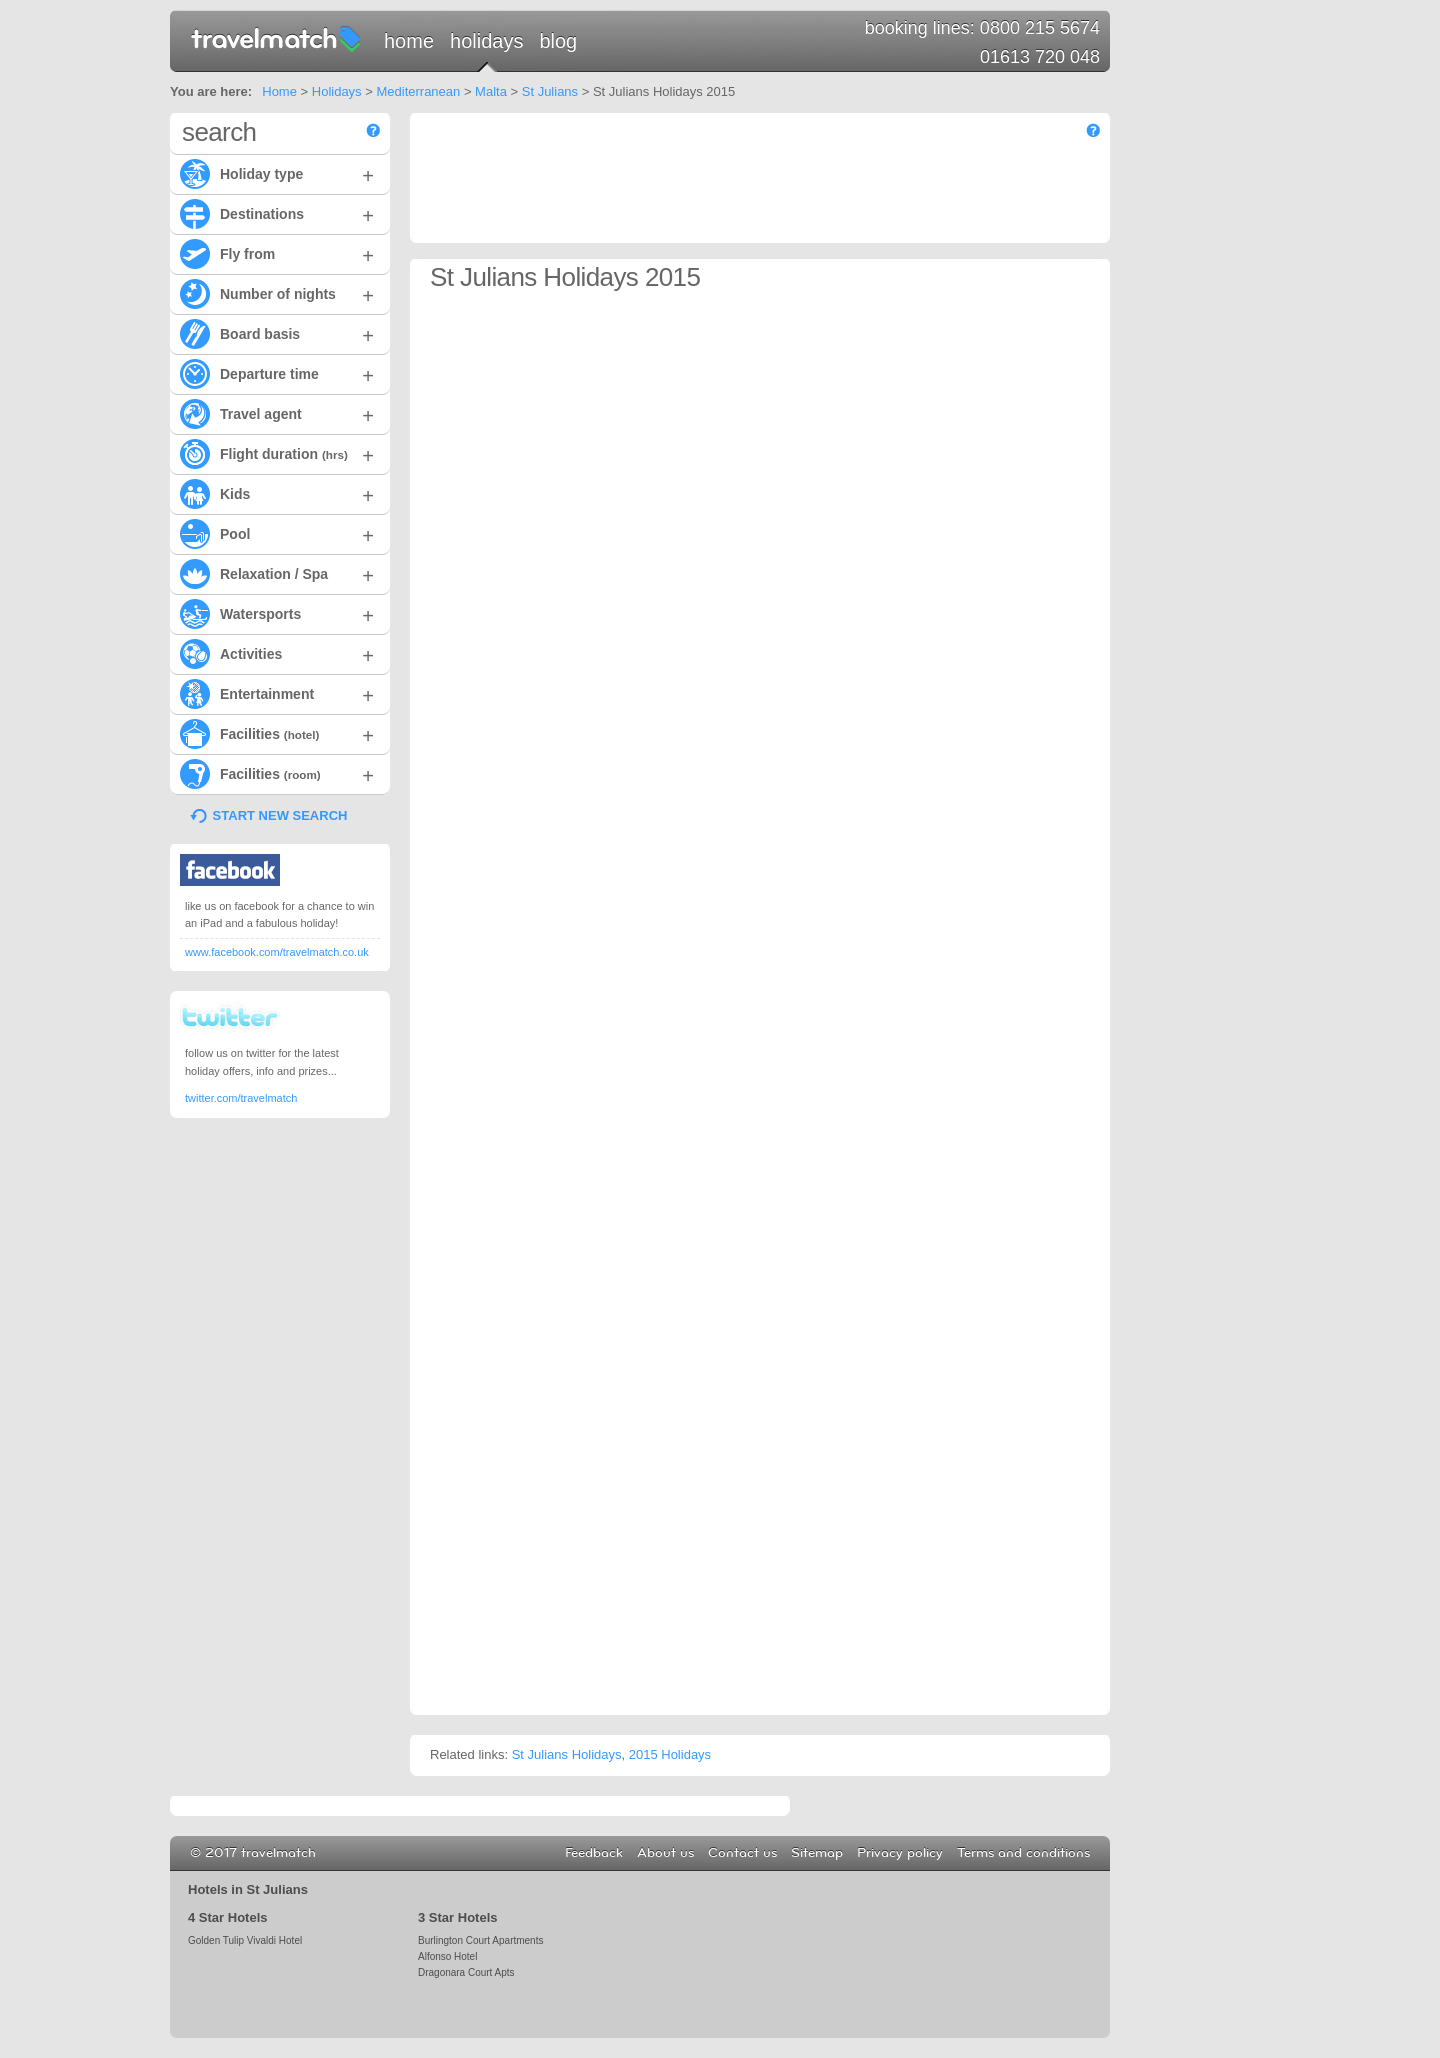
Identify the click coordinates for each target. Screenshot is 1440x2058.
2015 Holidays (670, 1754)
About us (665, 1853)
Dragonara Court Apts (466, 1972)
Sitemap (817, 1853)
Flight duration (277, 453)
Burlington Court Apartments (480, 1940)
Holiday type (277, 173)
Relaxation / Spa (277, 573)
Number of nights (277, 293)
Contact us (742, 1853)
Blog (558, 41)
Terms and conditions (1023, 1853)
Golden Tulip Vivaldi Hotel (245, 1940)
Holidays (486, 41)
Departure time (277, 373)
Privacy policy (900, 1853)
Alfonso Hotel (447, 1956)
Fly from (277, 253)
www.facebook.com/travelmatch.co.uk (277, 952)
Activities (277, 653)
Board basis (277, 333)
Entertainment (277, 693)
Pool (277, 533)
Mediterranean (418, 91)
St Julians (550, 91)
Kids (277, 493)
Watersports (277, 613)
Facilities (277, 733)
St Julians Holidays (567, 1754)
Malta (491, 91)
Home (409, 41)
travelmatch (277, 38)
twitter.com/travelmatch (241, 1098)
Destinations (277, 213)
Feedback (594, 1853)
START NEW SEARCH (280, 815)
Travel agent (277, 413)
